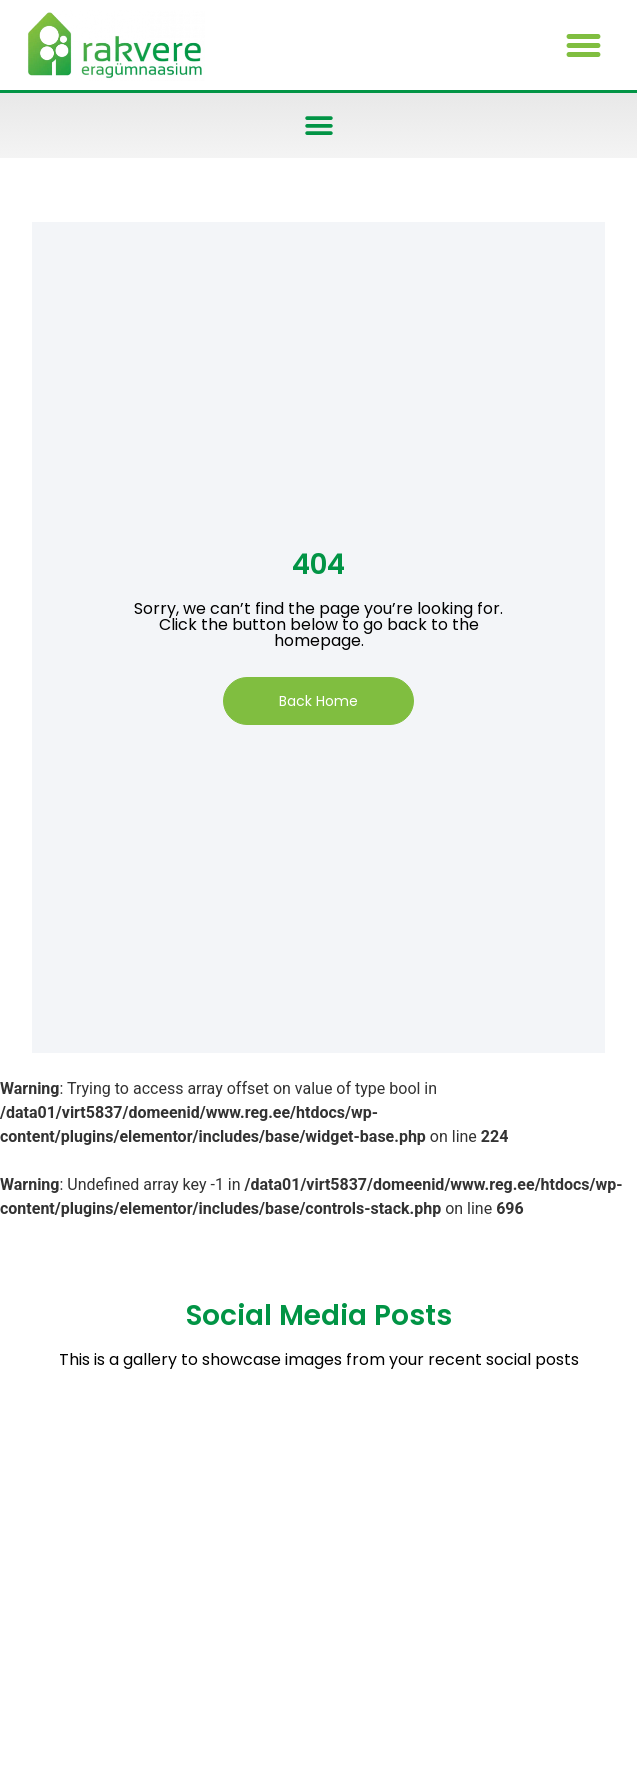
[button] (584, 45)
